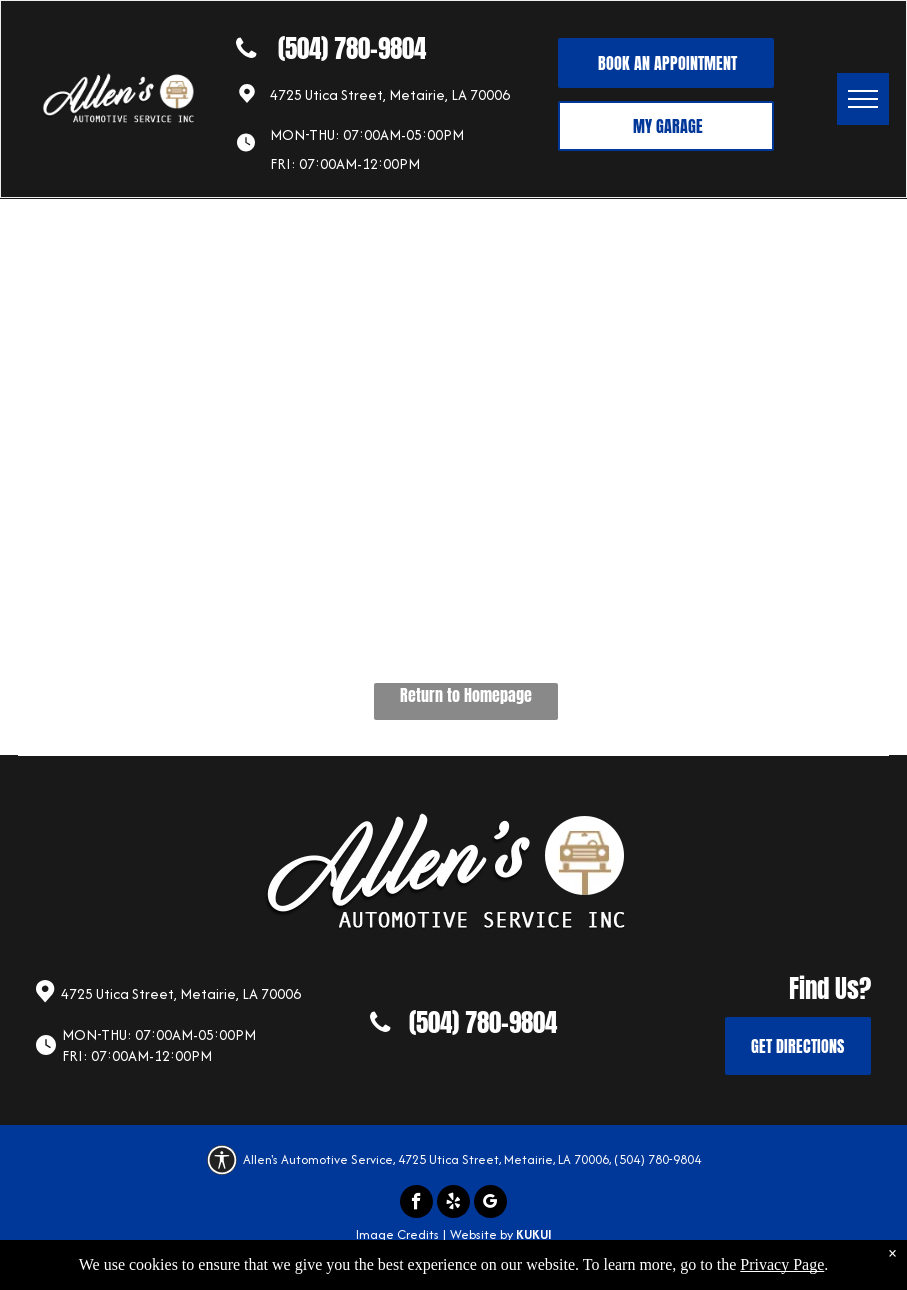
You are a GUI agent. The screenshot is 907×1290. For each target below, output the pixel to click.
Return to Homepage (466, 695)
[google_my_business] (490, 1204)
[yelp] (453, 1204)
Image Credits (397, 1234)
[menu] (863, 99)
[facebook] (416, 1204)
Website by (481, 1234)
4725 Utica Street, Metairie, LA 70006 (390, 94)
